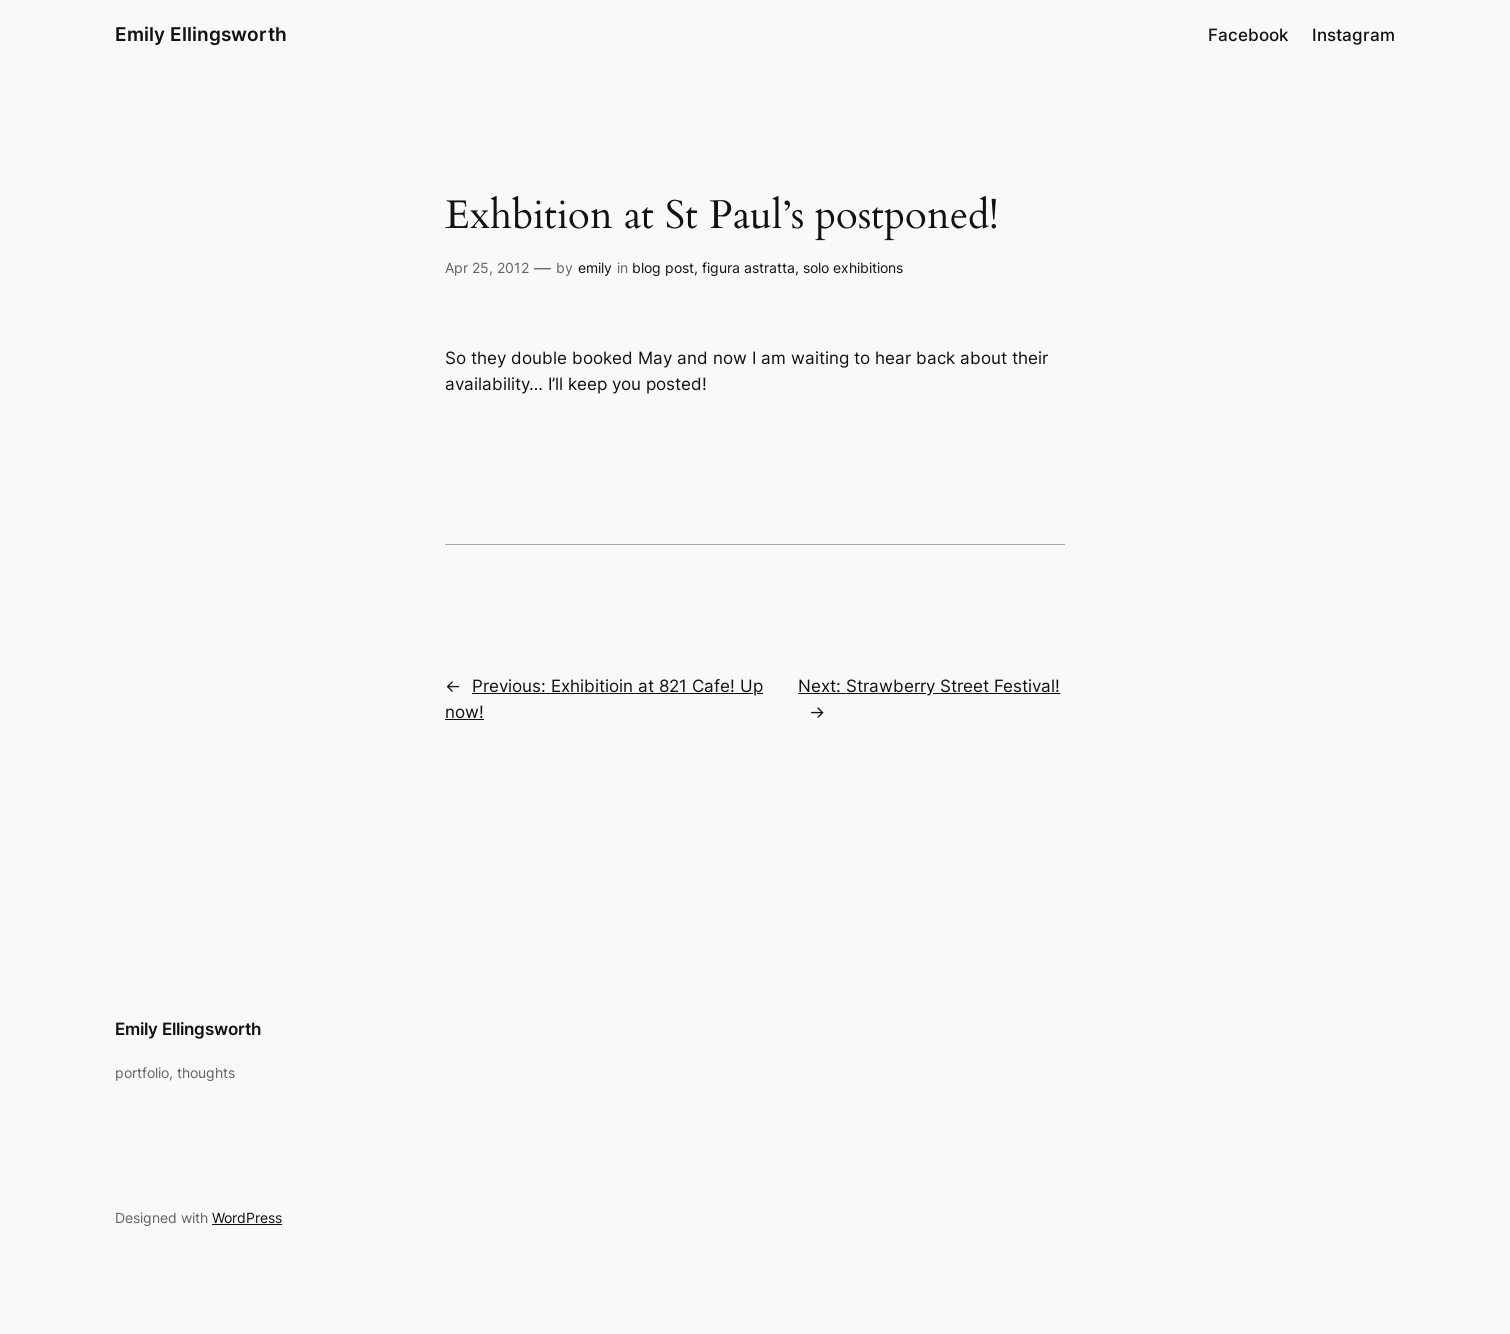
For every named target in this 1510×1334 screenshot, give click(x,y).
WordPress (247, 1217)
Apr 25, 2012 (487, 267)
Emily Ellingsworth (201, 34)
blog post (663, 267)
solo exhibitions (853, 267)
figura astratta (748, 267)
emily (595, 267)
